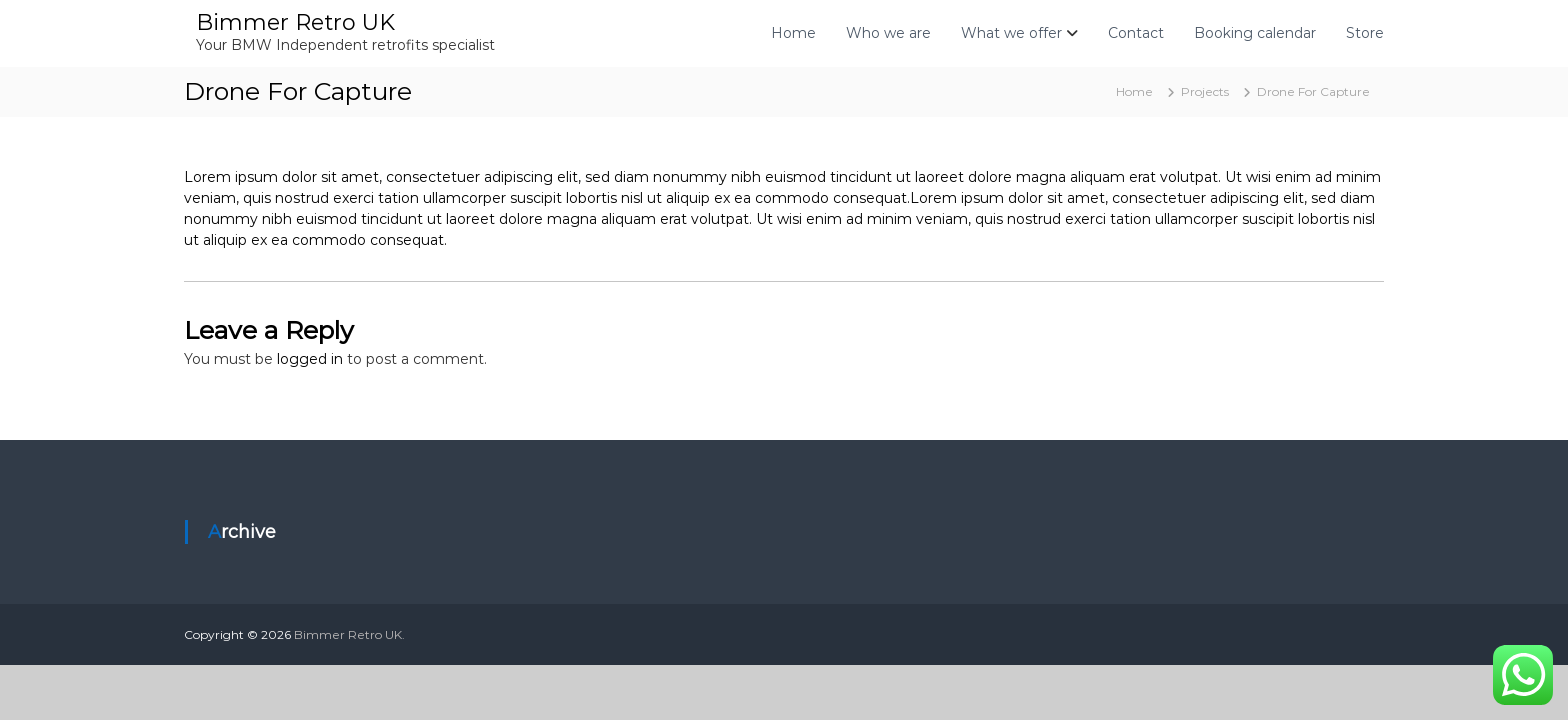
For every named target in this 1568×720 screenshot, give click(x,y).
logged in (310, 359)
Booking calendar (1255, 33)
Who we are (888, 33)
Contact (1136, 33)
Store (1365, 33)
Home (793, 33)
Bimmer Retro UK (295, 22)
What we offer (1011, 33)
